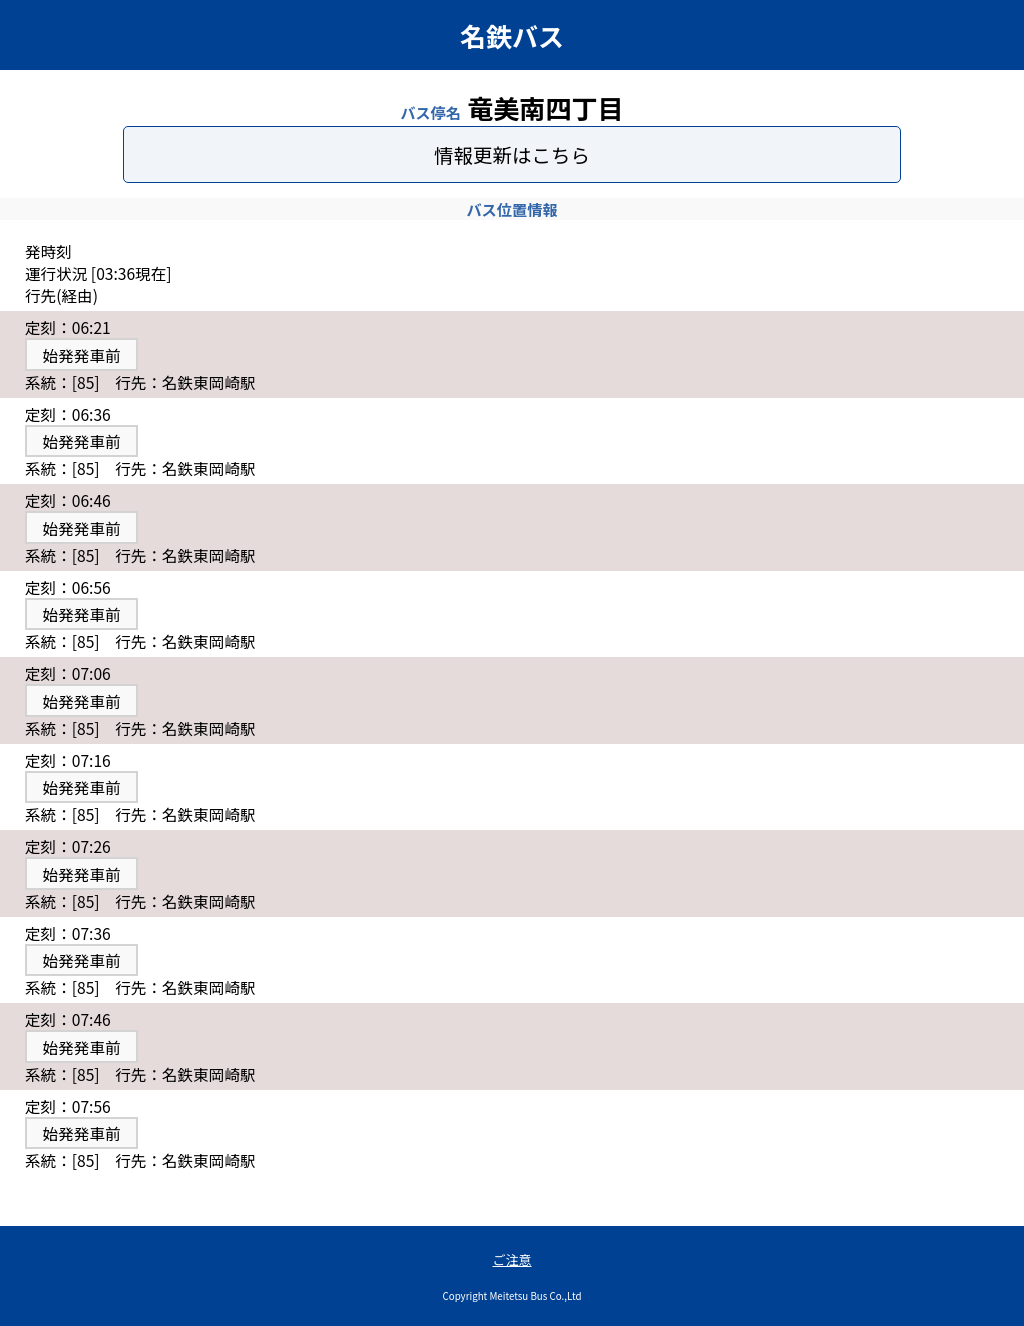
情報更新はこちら (512, 154)
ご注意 (511, 1259)
